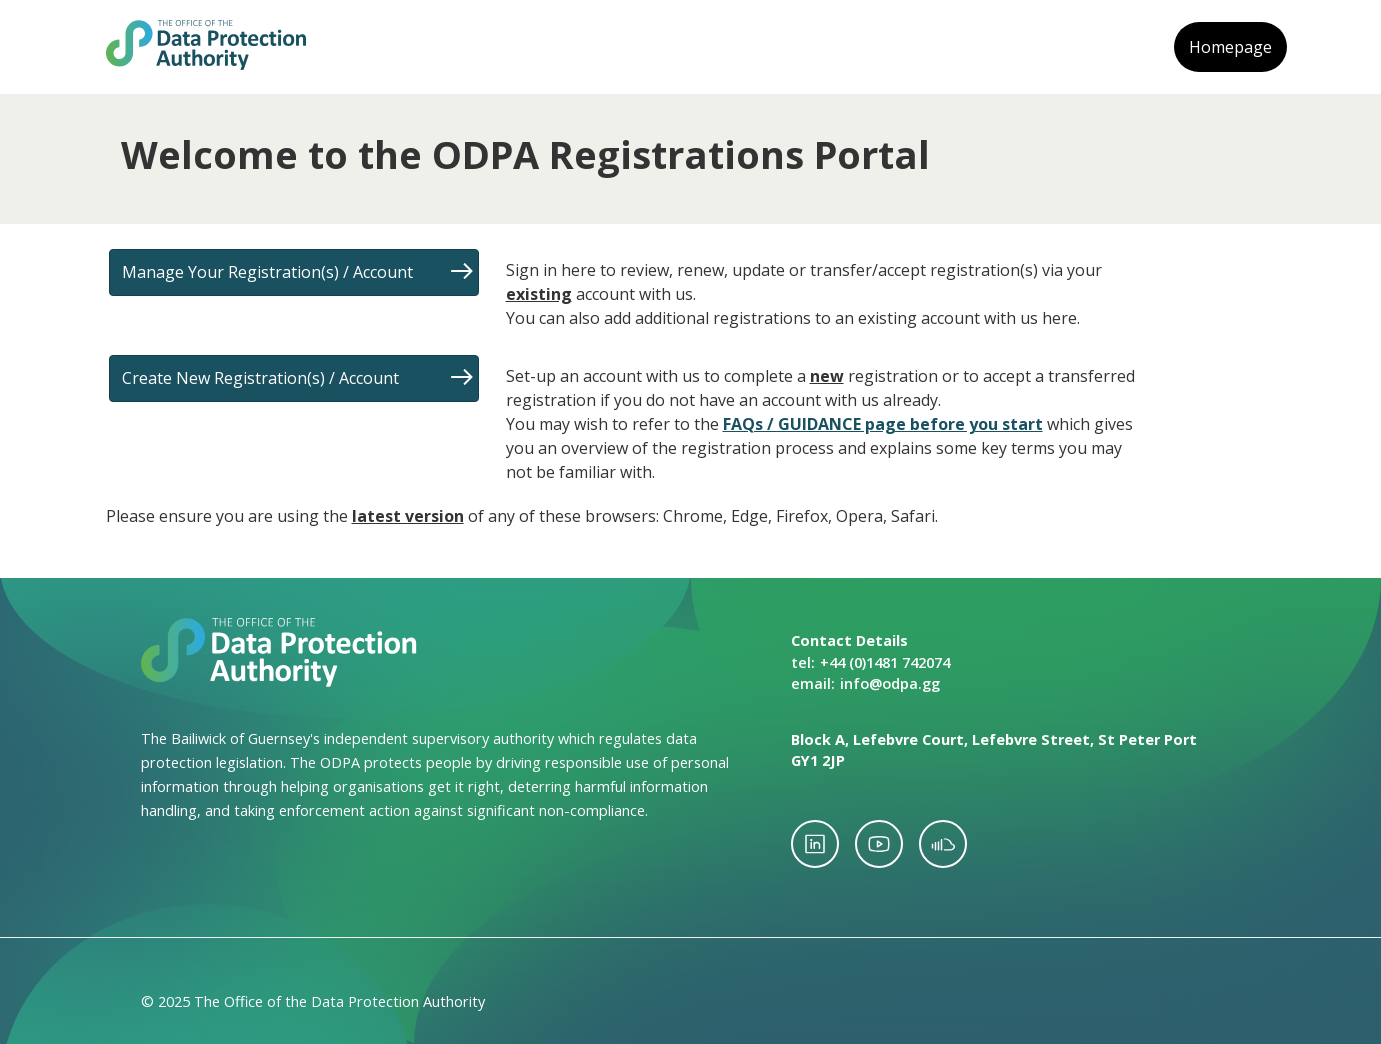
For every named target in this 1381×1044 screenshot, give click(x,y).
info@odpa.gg (890, 683)
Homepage (1230, 47)
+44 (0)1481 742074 (885, 662)
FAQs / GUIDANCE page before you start (883, 424)
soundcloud (943, 844)
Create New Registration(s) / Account (260, 378)
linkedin (815, 844)
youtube (879, 844)
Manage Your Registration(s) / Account (267, 272)
